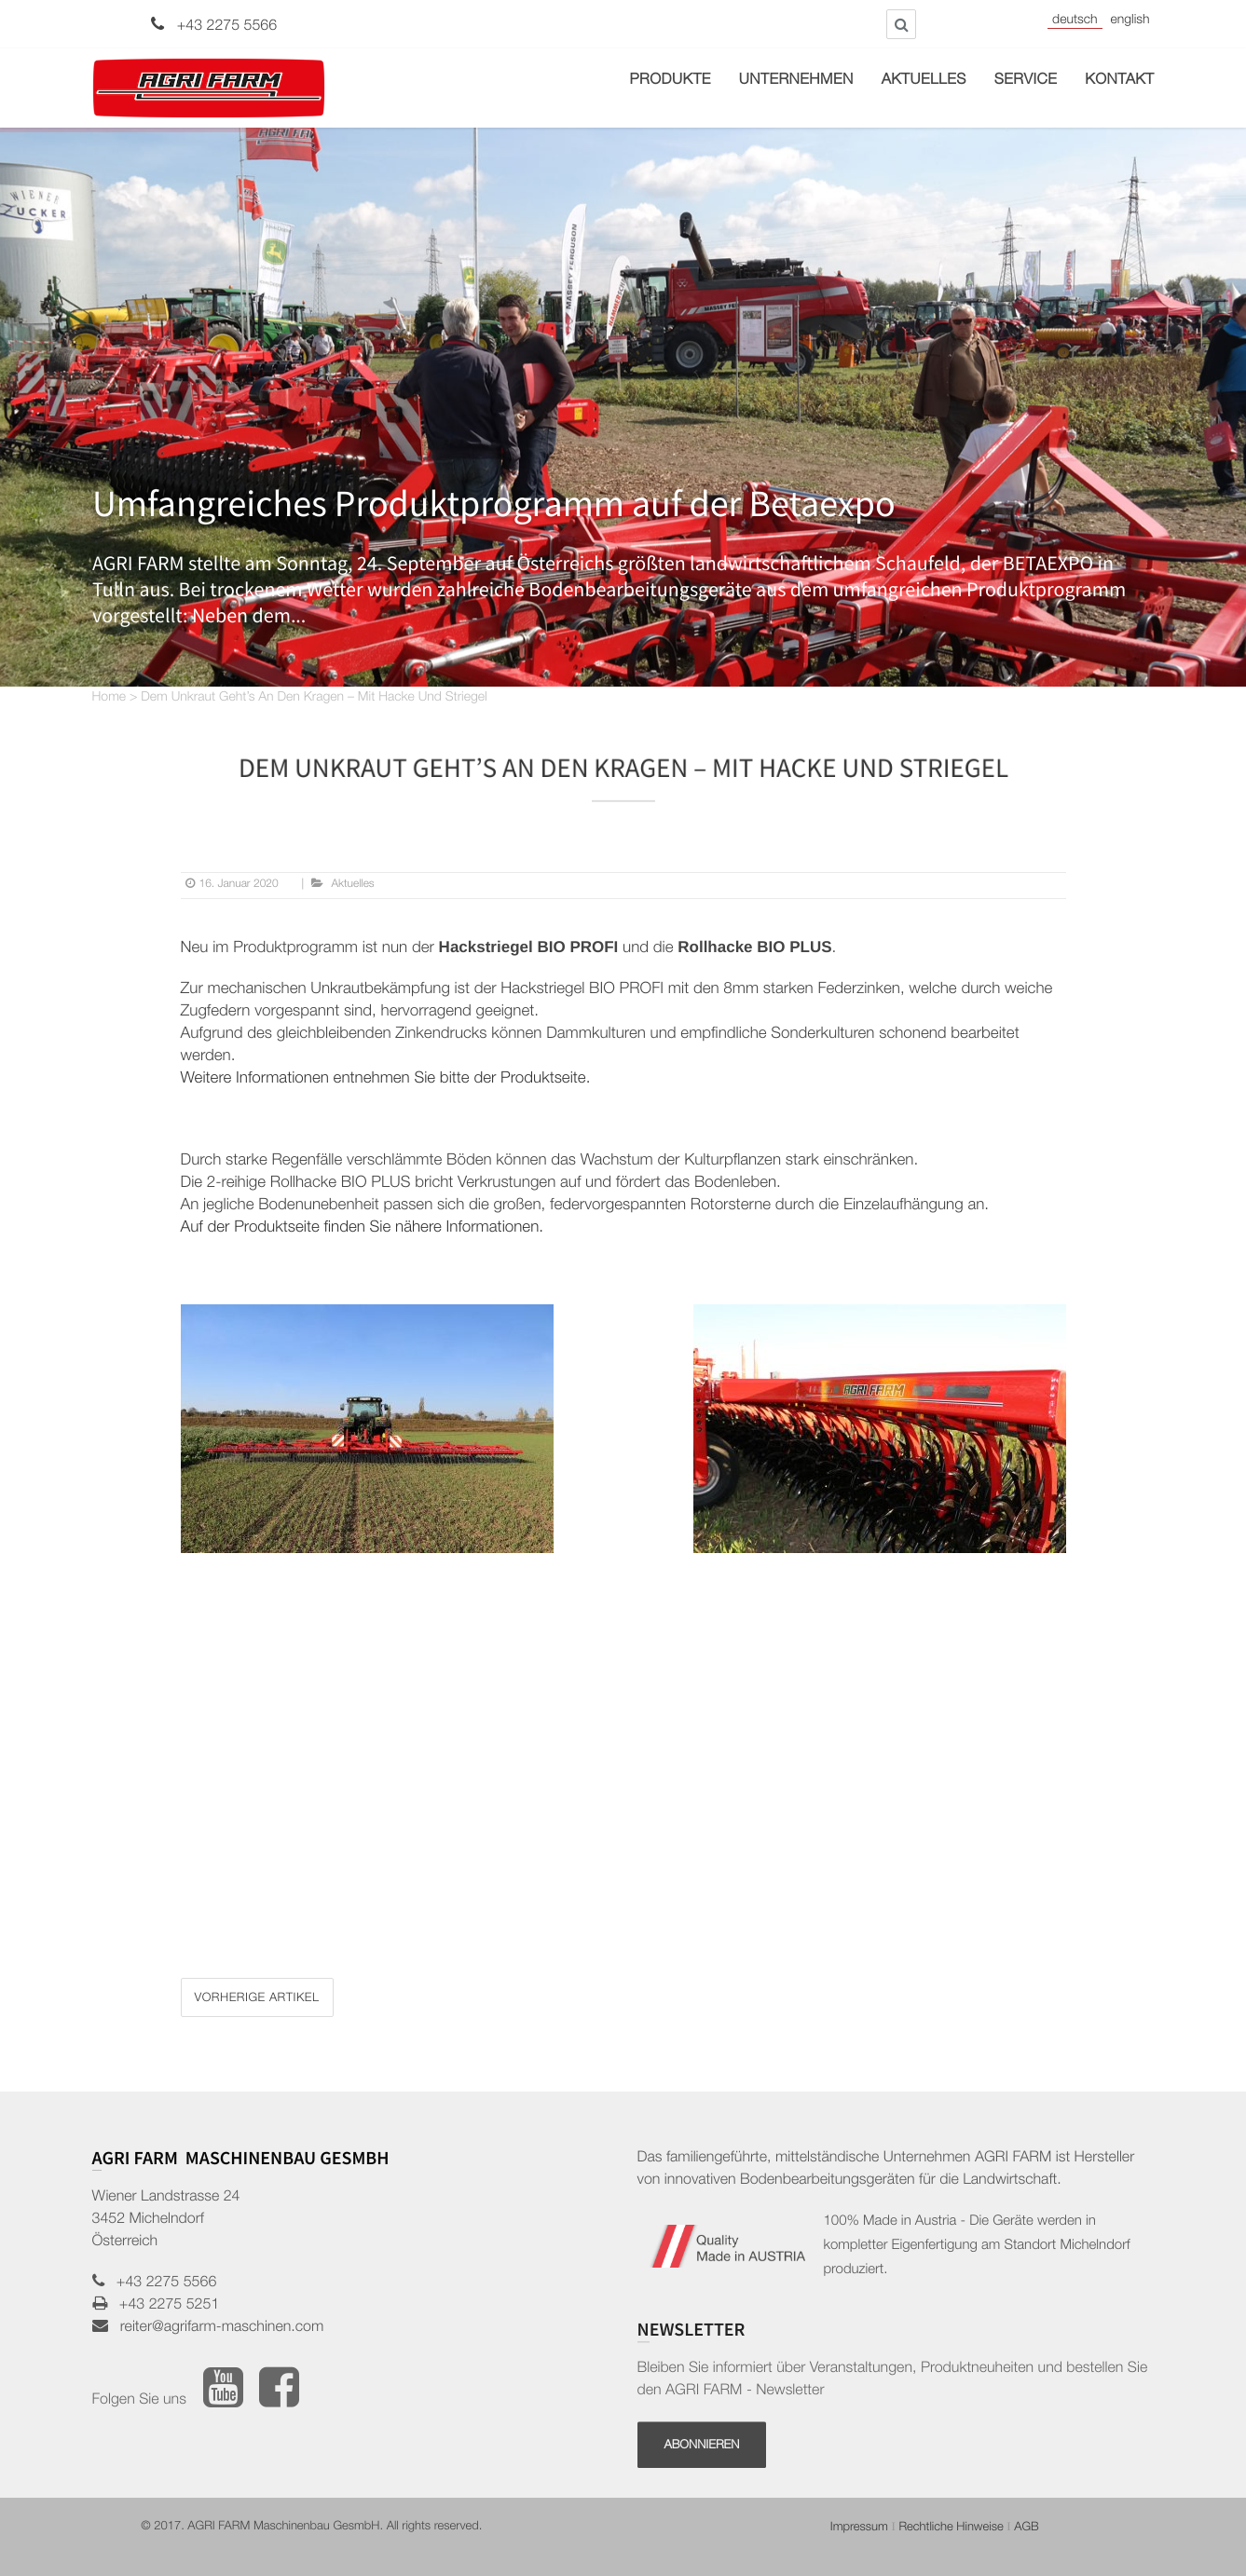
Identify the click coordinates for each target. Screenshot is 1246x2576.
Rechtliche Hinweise (950, 2528)
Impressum (859, 2528)
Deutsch (1074, 21)
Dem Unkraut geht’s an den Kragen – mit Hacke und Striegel (313, 698)
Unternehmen (796, 81)
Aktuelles (924, 81)
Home (109, 698)
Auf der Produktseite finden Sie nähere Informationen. (362, 1228)
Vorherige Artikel (257, 1999)
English (1130, 21)
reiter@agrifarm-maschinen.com (216, 2328)
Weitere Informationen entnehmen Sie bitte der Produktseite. (386, 1079)
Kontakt (1119, 81)
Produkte (670, 81)
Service (1026, 81)
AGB (1026, 2528)
